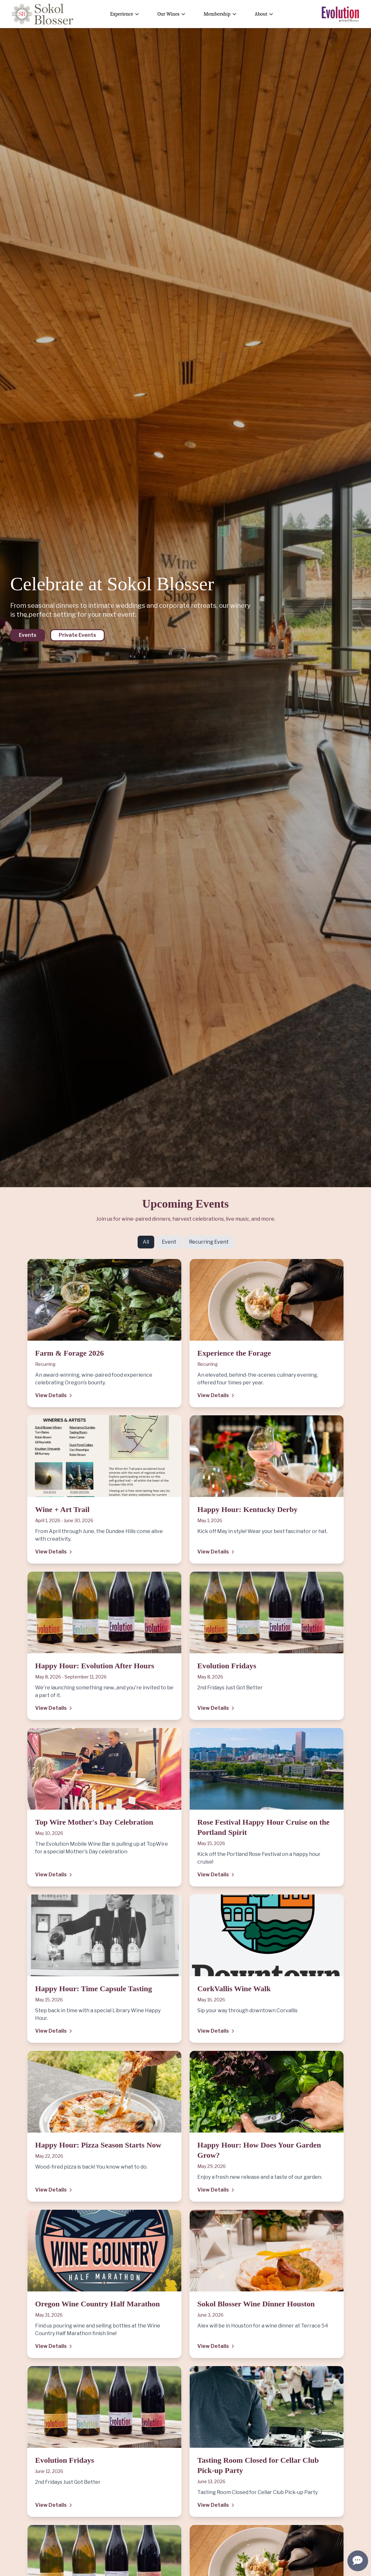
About (264, 14)
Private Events (77, 635)
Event (169, 1242)
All (146, 1242)
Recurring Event (209, 1242)
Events (27, 635)
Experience (125, 14)
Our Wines (171, 14)
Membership (220, 14)
